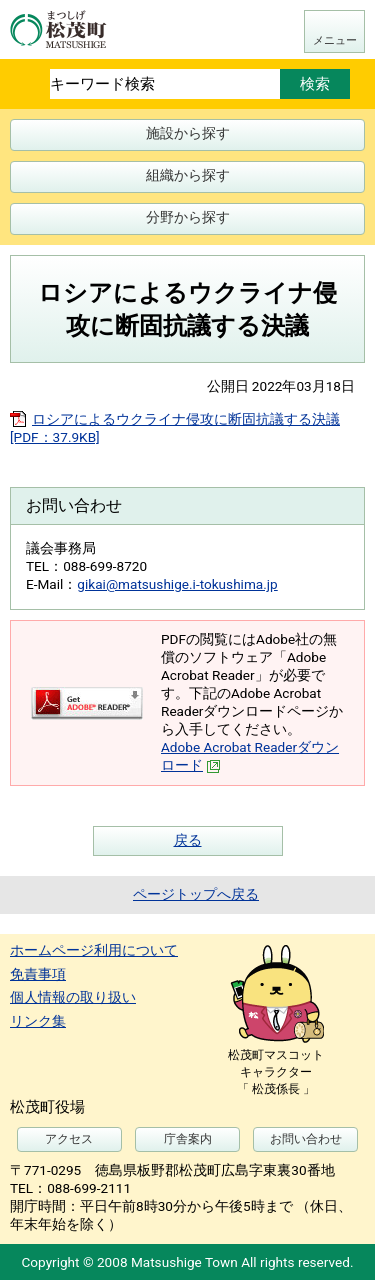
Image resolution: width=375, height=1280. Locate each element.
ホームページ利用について (94, 950)
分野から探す (188, 217)
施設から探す (188, 133)
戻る (188, 840)
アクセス (69, 1139)
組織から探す (188, 175)
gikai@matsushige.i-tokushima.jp (177, 584)
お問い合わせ (306, 1139)
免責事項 (38, 974)
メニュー (335, 40)
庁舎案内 (188, 1139)
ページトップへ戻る (196, 894)
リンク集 (38, 1021)
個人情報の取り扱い (73, 997)
